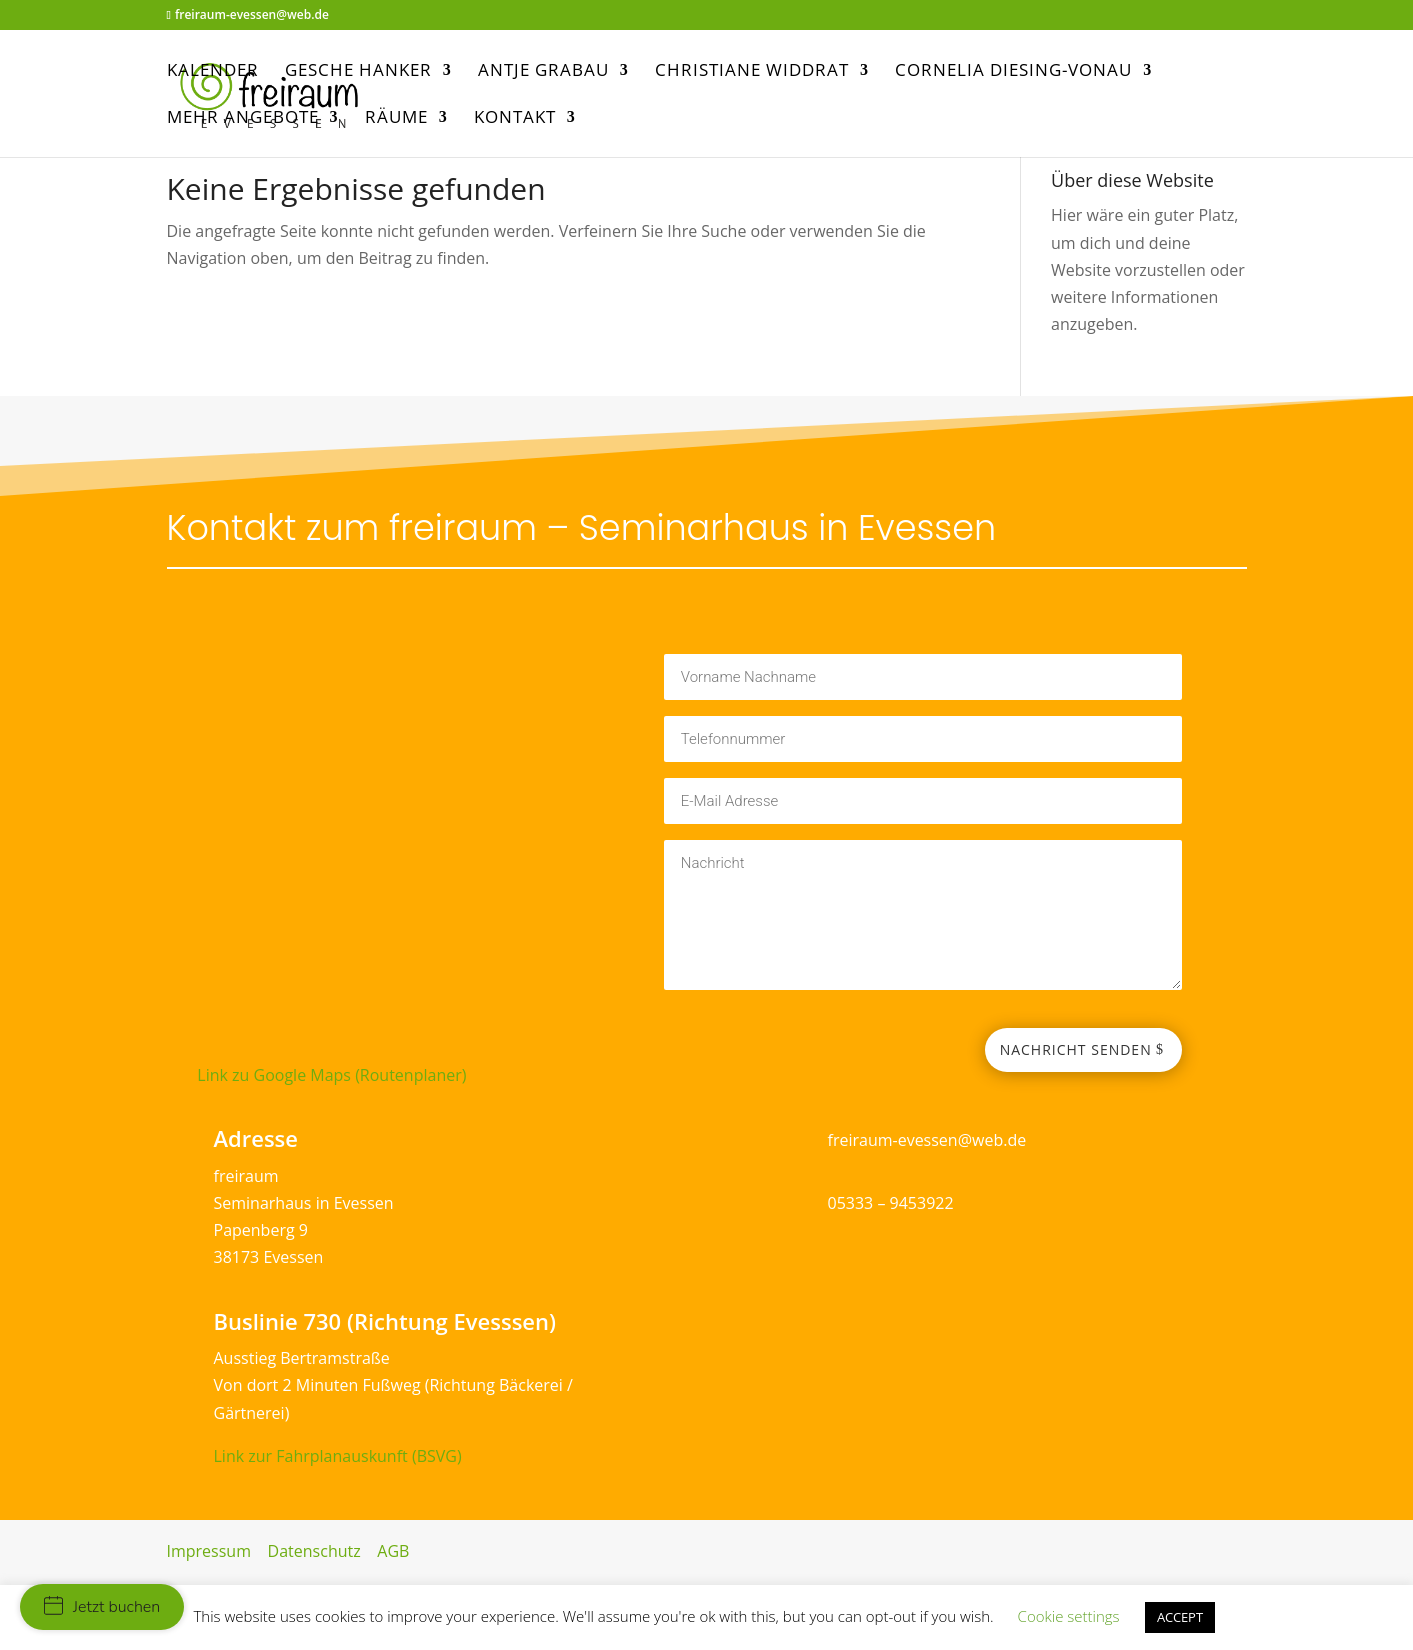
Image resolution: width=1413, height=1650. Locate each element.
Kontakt (515, 119)
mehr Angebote (243, 119)
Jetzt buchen (102, 1607)
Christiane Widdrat (752, 72)
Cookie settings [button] (1069, 1616)
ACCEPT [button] (1180, 1617)
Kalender (213, 72)
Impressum (209, 1551)
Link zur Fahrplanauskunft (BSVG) (338, 1456)
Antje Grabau (543, 72)
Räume (396, 119)
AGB (393, 1551)
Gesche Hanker (358, 72)
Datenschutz (314, 1551)
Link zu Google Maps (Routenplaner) (331, 1075)
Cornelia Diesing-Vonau (1013, 72)
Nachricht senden (1076, 1049)
